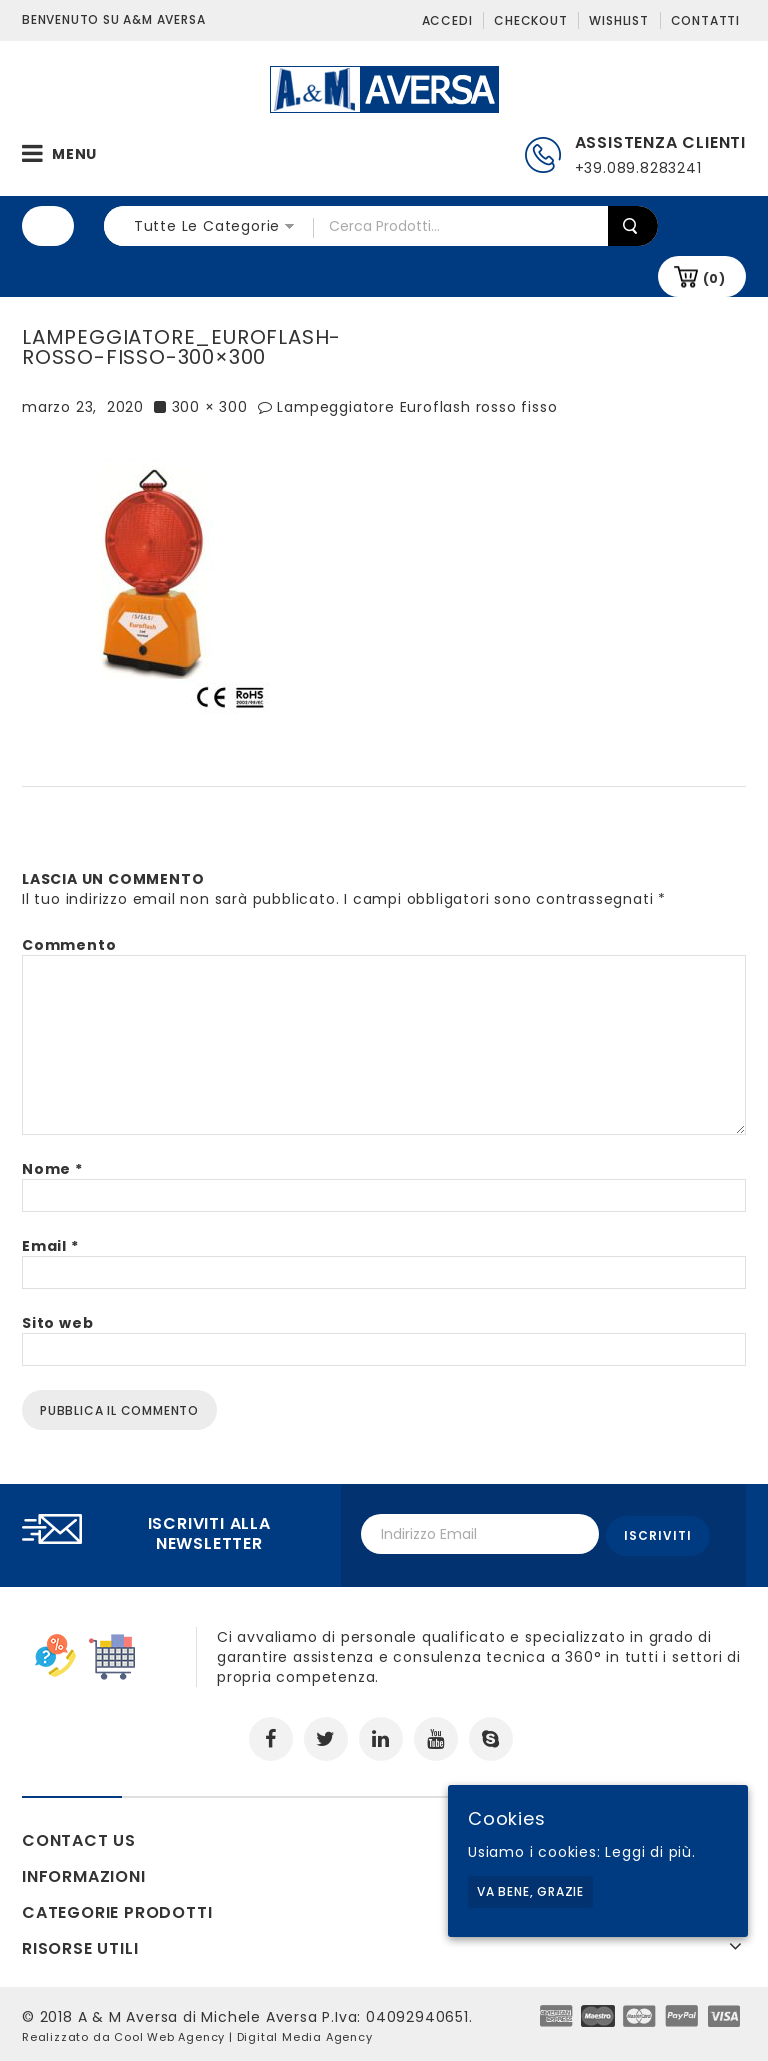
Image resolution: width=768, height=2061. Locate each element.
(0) (714, 278)
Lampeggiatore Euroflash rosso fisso (417, 407)
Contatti (705, 20)
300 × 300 (210, 407)
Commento (69, 945)
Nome (52, 1169)
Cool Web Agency (169, 2034)
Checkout (530, 20)
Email (50, 1246)
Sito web (57, 1323)
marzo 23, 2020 (83, 407)
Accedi (447, 20)
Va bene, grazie (530, 1891)
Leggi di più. (650, 1852)
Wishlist (618, 20)
